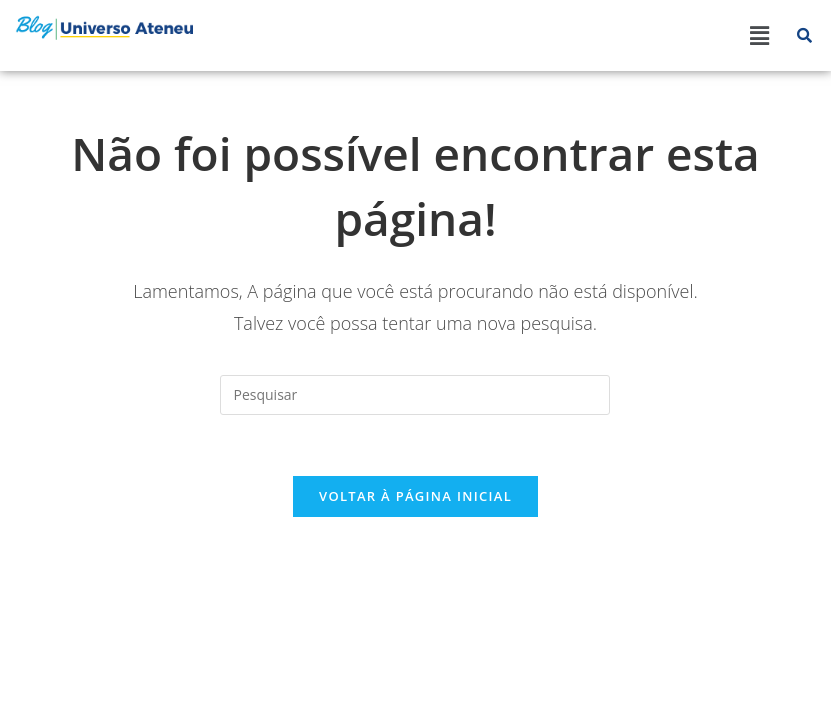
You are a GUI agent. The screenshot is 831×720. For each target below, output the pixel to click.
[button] (760, 35)
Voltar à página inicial (415, 496)
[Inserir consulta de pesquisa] (415, 395)
